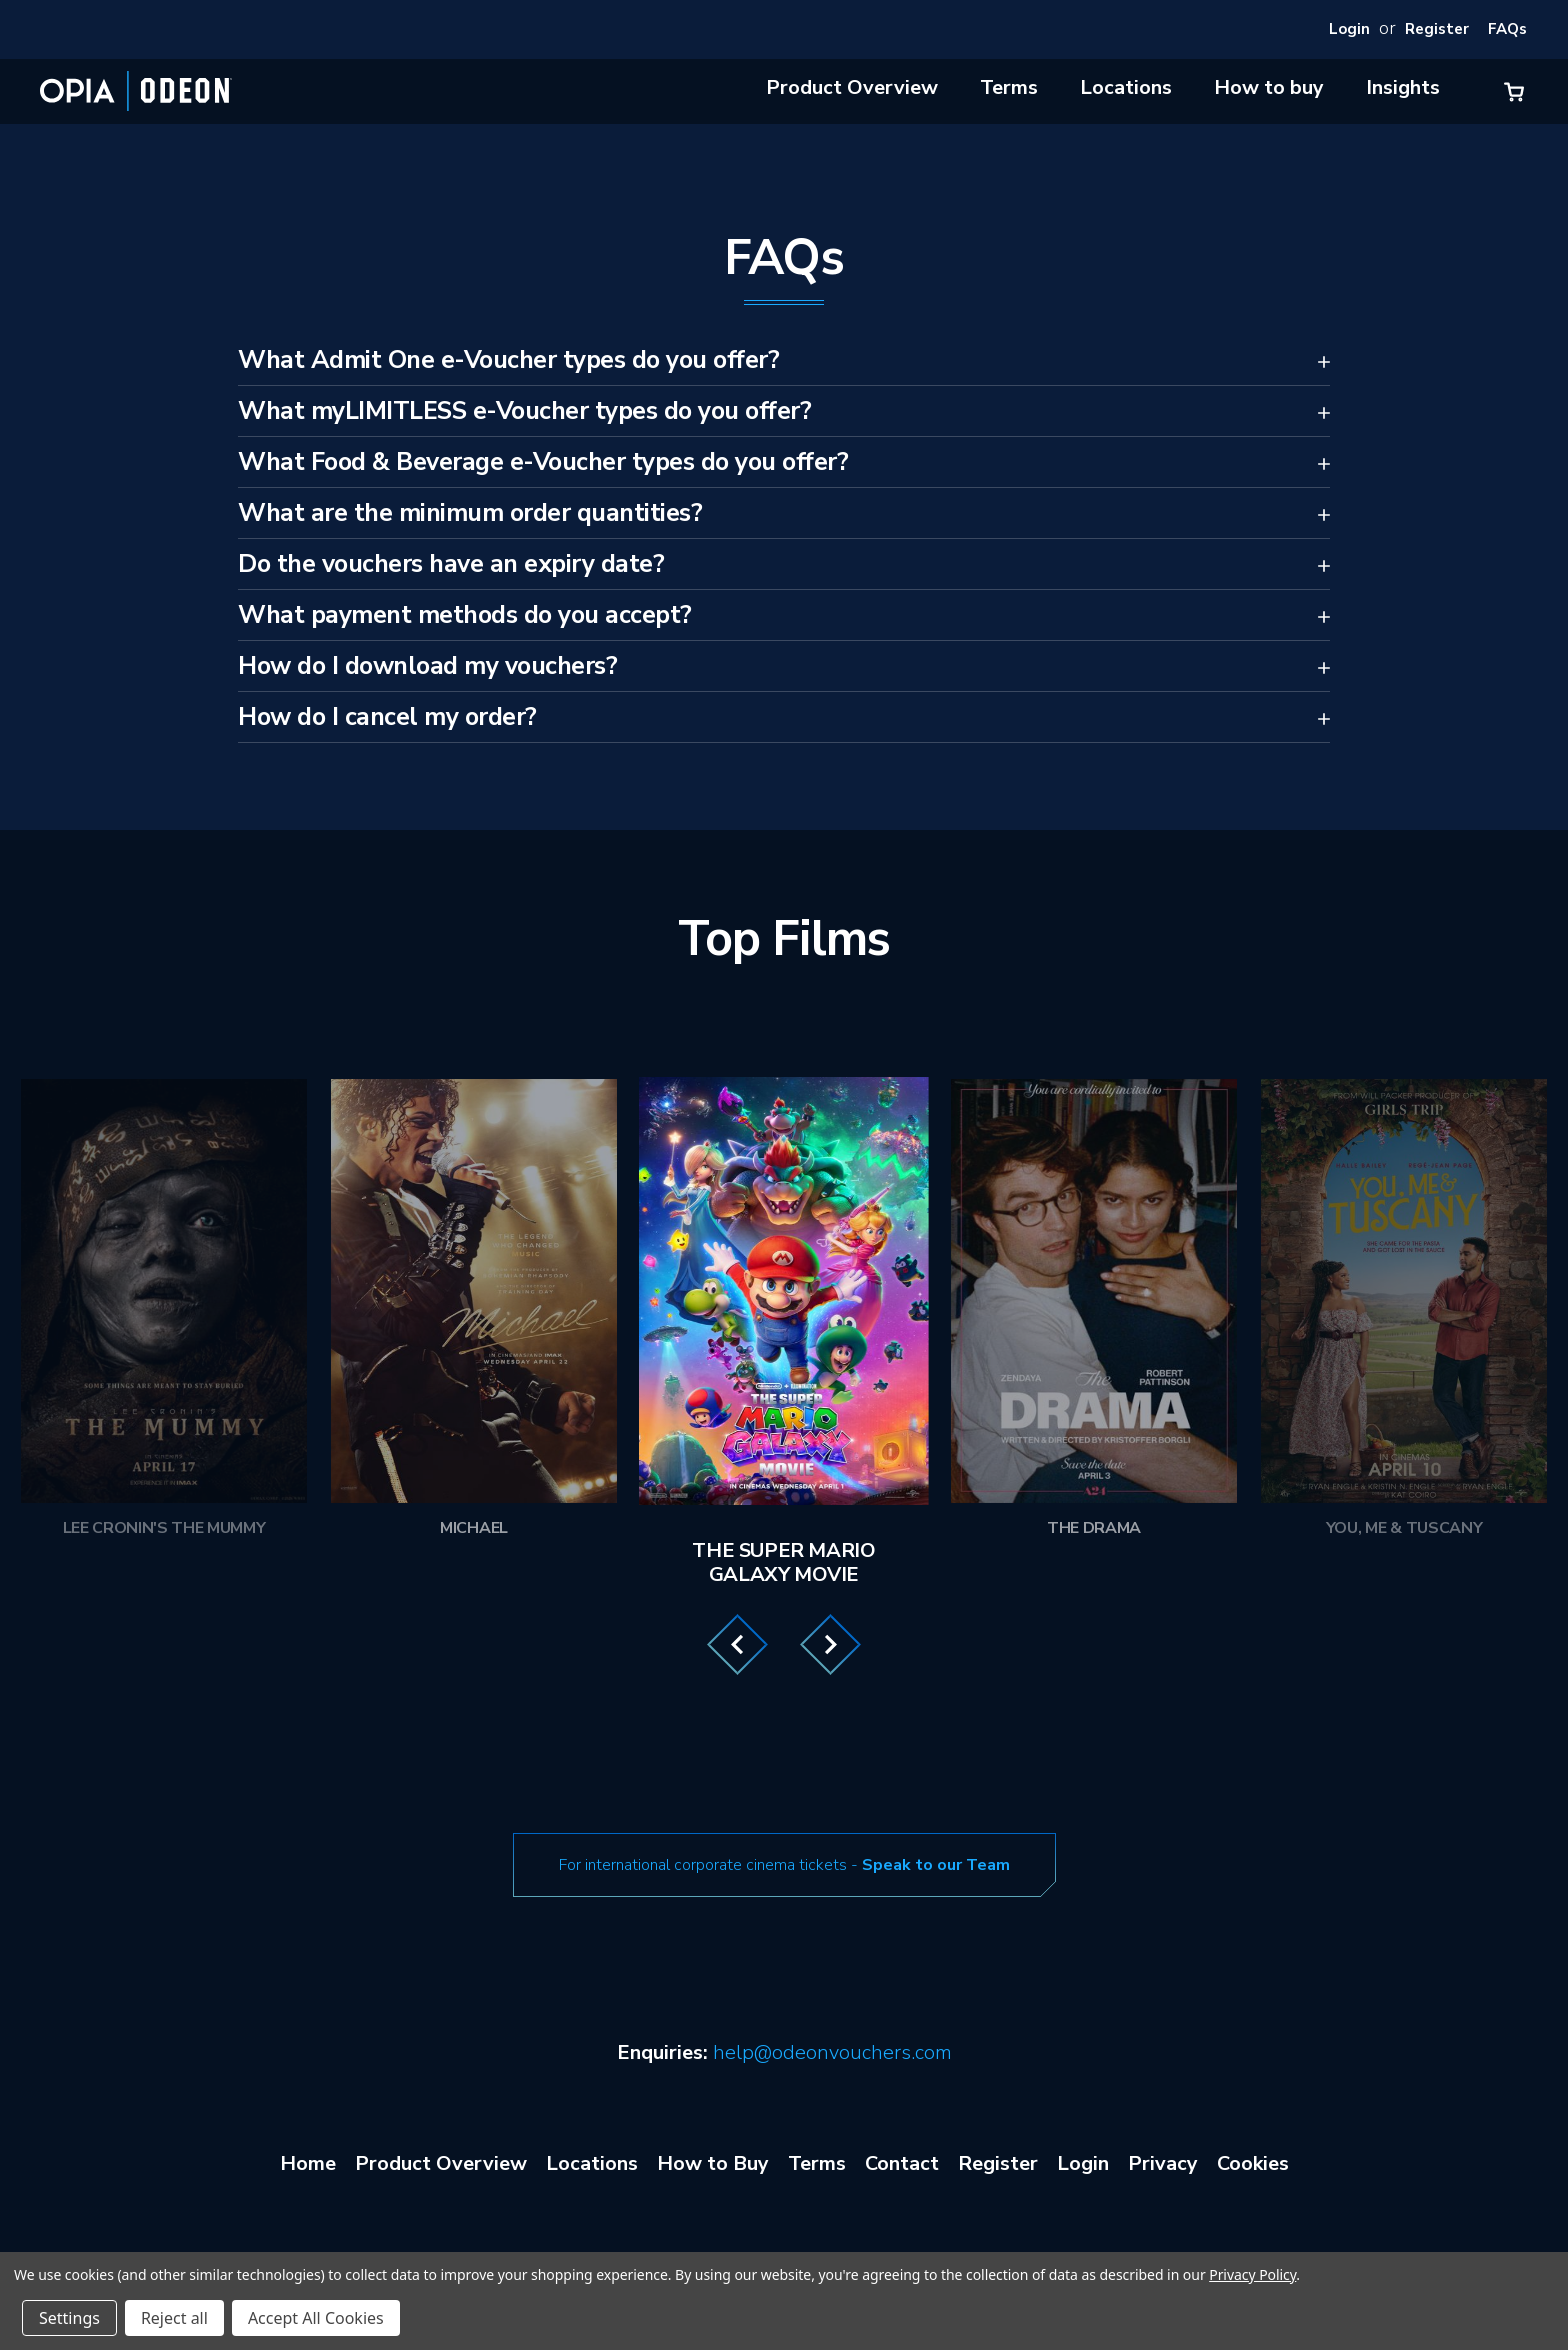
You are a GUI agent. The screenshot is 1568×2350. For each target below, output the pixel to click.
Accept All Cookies (316, 2318)
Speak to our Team (936, 1865)
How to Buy (713, 2163)
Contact (902, 2163)
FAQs (1507, 29)
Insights (1403, 87)
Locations (1126, 87)
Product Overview (852, 87)
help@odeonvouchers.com (832, 2052)
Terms (1009, 87)
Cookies (1253, 2163)
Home (308, 2163)
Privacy (1163, 2163)
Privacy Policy (1252, 2274)
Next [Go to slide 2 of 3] (830, 1644)
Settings (69, 2318)
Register (1437, 29)
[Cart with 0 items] (1514, 91)
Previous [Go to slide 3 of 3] (737, 1644)
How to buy (1269, 87)
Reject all (174, 2318)
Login (1349, 29)
